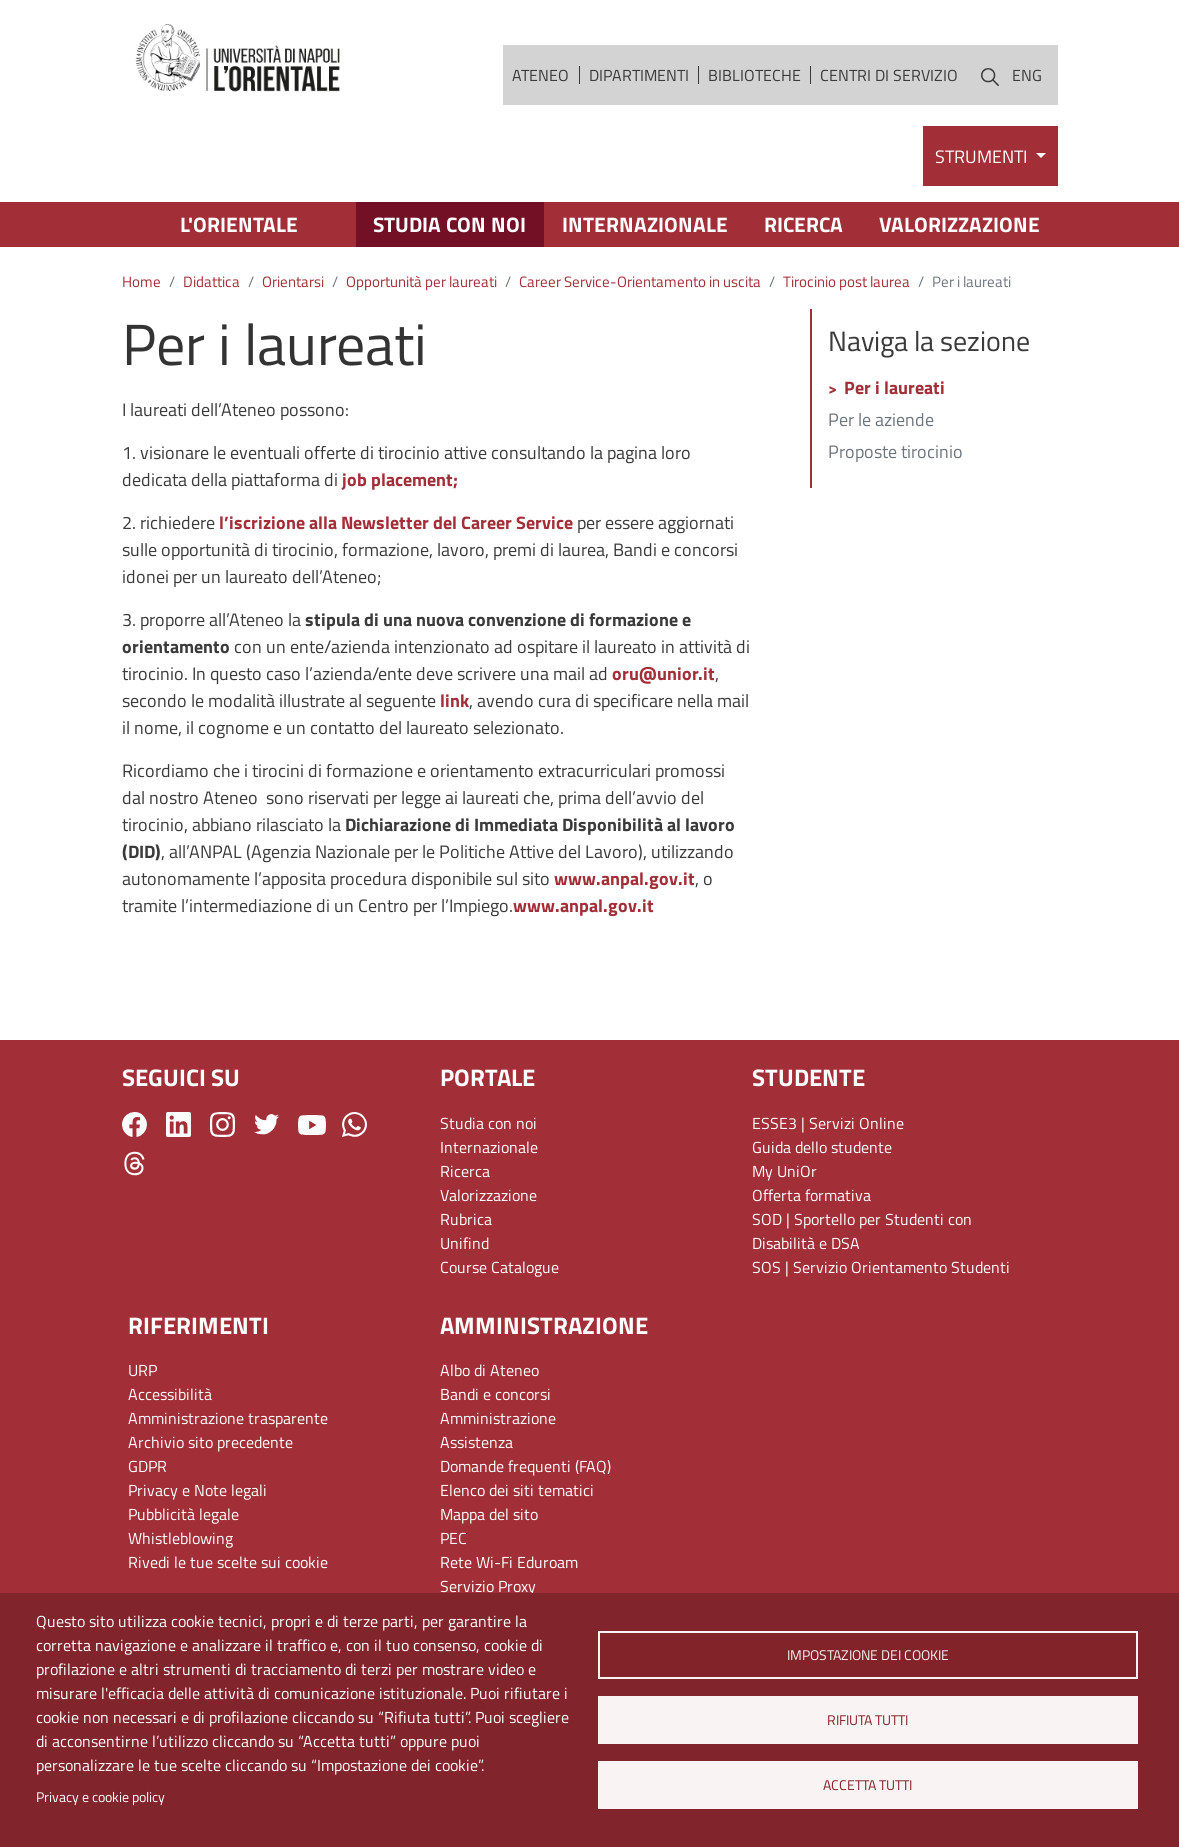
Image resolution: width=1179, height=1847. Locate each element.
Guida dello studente (822, 1147)
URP (142, 1370)
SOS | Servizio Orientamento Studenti (881, 1267)
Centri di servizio (889, 75)
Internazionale (645, 224)
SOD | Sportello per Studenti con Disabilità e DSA (862, 1231)
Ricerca (803, 224)
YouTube (312, 1125)
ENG (1027, 75)
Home (141, 281)
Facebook (134, 1124)
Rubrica (466, 1219)
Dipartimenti (639, 75)
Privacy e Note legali (197, 1490)
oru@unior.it (663, 673)
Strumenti (983, 156)
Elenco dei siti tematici (517, 1490)
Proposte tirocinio (895, 453)
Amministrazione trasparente (228, 1418)
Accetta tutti (867, 1785)
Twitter (266, 1124)
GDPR (147, 1466)
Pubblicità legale (183, 1514)
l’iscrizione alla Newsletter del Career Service (396, 522)
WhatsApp (354, 1124)
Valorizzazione (959, 224)
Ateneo (540, 75)
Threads (134, 1163)
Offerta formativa (811, 1195)
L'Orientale (239, 224)
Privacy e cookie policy (100, 1797)
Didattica (211, 281)
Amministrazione (498, 1418)
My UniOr (784, 1171)
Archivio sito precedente (210, 1442)
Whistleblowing (180, 1538)
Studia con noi (449, 224)
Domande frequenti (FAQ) (525, 1466)
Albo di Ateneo (489, 1370)
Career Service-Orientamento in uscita (640, 281)
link (454, 700)
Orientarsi (293, 281)
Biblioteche (754, 75)
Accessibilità (170, 1394)
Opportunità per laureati (421, 281)
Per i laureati (894, 389)
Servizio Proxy (488, 1586)
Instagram (222, 1124)
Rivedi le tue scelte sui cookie (228, 1562)
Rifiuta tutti (867, 1720)
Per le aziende (881, 421)
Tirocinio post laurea (846, 281)
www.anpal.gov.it (624, 878)
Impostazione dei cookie (868, 1655)
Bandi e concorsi (495, 1394)
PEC (453, 1538)
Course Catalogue (499, 1267)
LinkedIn (178, 1124)
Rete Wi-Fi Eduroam (509, 1562)
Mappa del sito (489, 1514)
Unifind (464, 1243)
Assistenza (476, 1442)
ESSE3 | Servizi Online (828, 1123)
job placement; (400, 479)
